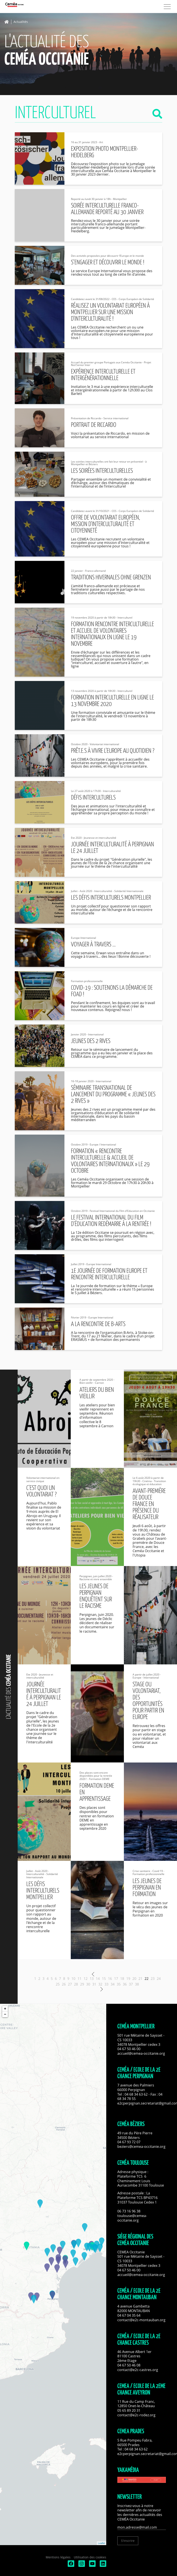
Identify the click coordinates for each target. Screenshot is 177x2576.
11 (79, 1978)
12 (86, 1978)
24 (159, 1978)
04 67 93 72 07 (128, 2142)
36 (125, 1984)
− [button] (5, 2014)
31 (94, 1984)
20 (134, 1978)
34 (113, 1984)
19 (128, 1978)
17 (116, 1978)
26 (64, 1984)
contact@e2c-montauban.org (141, 2320)
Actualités (20, 22)
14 (98, 1978)
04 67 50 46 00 (128, 2048)
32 (100, 1984)
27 (70, 1984)
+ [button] (5, 2008)
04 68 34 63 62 (136, 2094)
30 (88, 1984)
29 (82, 1984)
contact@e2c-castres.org (137, 2369)
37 (131, 1984)
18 (122, 1978)
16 (110, 1978)
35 (119, 1984)
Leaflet (101, 2543)
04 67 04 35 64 (128, 2315)
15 (104, 1978)
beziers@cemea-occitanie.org (141, 2146)
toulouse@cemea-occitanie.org (132, 2218)
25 (58, 1984)
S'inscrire (128, 2541)
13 (92, 1978)
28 (76, 1984)
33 (106, 1984)
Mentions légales (58, 2557)
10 (73, 1978)
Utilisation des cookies (90, 2557)
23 (153, 1978)
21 (140, 1978)
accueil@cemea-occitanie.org (141, 2053)
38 (137, 1984)
